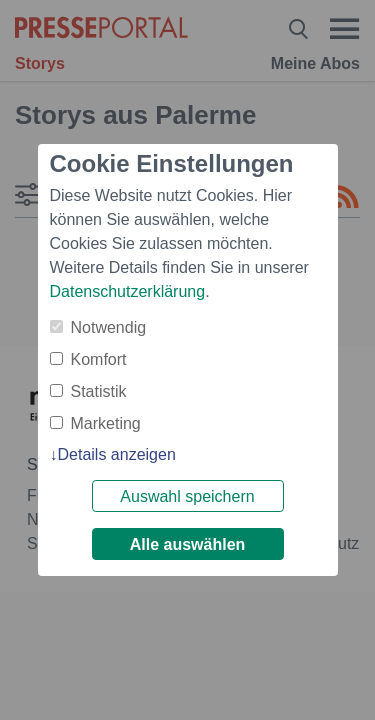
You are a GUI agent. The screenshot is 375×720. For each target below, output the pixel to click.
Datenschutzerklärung (128, 291)
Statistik (99, 391)
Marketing (106, 423)
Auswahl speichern (187, 496)
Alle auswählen (188, 544)
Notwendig (109, 327)
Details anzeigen (117, 454)
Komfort (99, 359)
